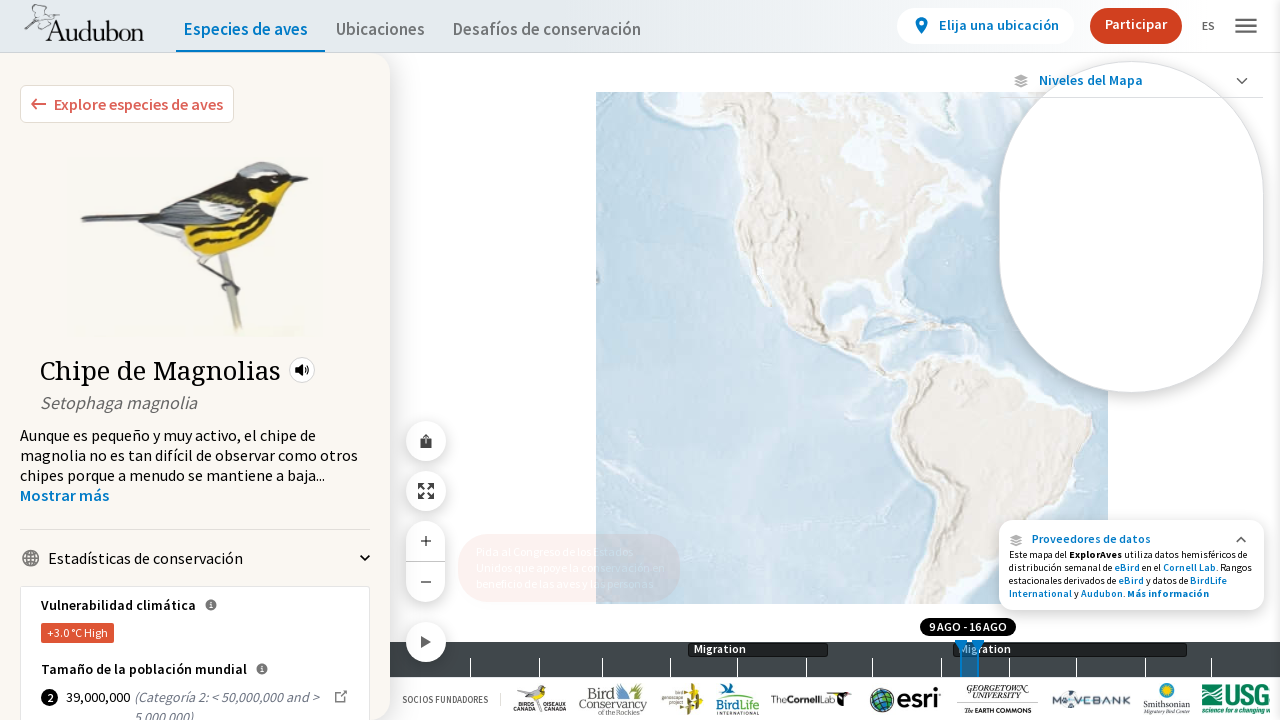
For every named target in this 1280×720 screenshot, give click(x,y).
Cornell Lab (1189, 567)
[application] (640, 360)
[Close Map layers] (1131, 80)
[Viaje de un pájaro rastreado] (1131, 263)
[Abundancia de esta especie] (1131, 322)
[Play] (426, 642)
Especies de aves (250, 29)
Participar (1119, 24)
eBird (1127, 567)
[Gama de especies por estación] (1131, 380)
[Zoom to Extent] (426, 491)
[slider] (961, 659)
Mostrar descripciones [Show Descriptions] (1131, 397)
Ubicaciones (398, 29)
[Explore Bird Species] (127, 104)
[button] (302, 370)
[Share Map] (426, 441)
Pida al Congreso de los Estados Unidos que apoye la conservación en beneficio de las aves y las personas (563, 559)
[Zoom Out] (426, 581)
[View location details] (968, 26)
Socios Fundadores (445, 699)
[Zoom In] (426, 541)
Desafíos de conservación (578, 29)
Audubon (1102, 593)
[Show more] (64, 495)
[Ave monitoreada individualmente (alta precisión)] (1131, 211)
